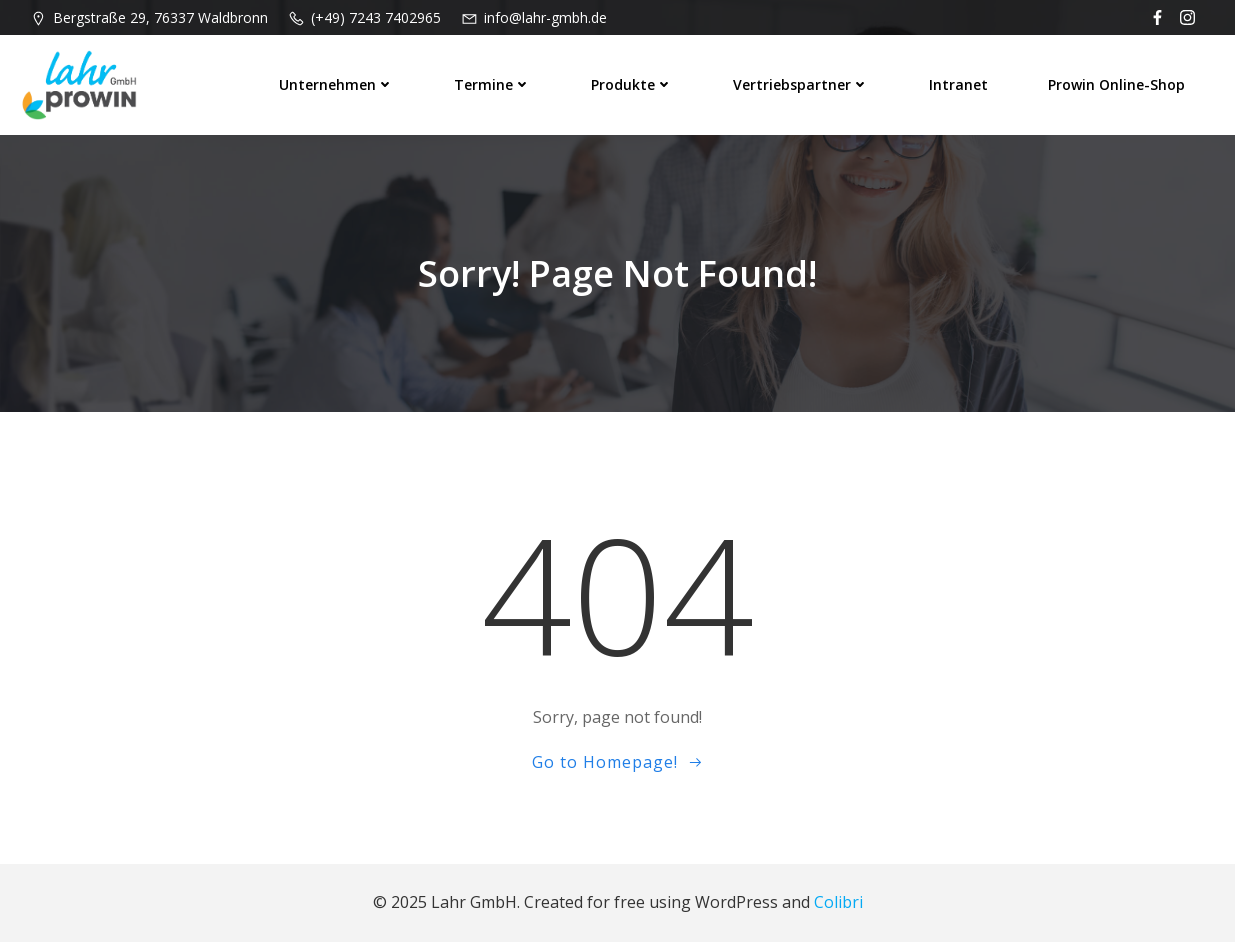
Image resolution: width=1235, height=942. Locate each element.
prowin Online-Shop (1116, 84)
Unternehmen (336, 84)
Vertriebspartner (801, 84)
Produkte (632, 84)
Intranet (958, 84)
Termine (492, 84)
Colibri (838, 902)
